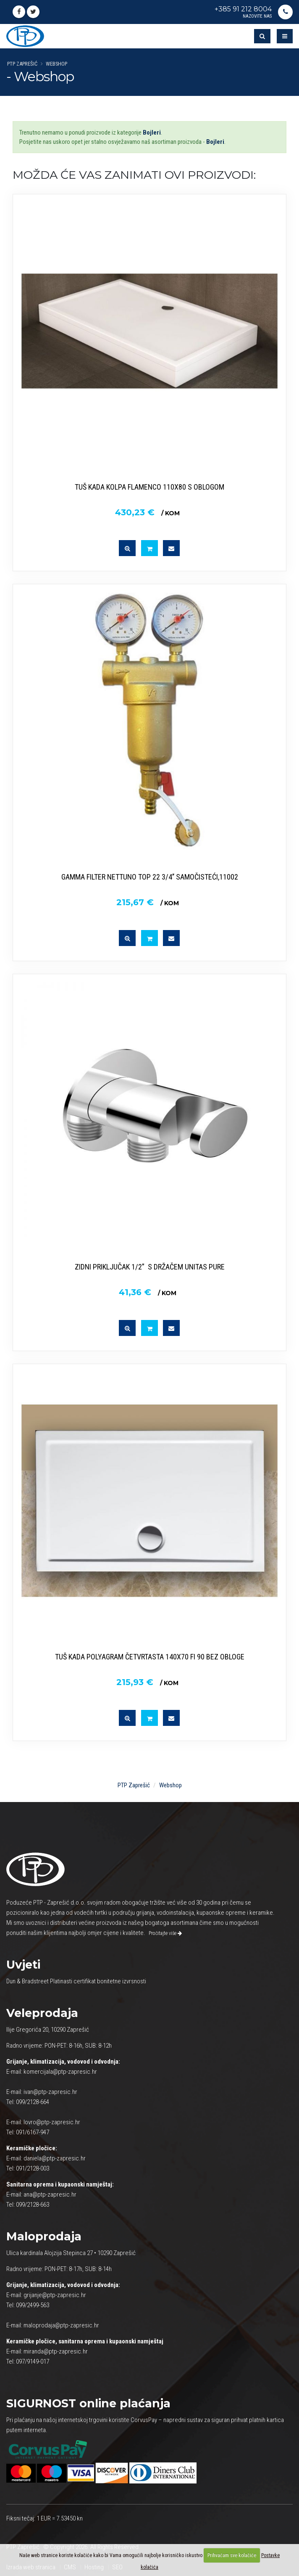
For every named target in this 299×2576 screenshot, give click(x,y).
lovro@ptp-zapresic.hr (52, 2122)
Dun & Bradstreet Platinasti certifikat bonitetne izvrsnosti (76, 1981)
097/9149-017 (32, 2361)
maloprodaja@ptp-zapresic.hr (61, 2325)
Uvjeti (23, 1965)
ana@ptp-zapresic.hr (50, 2194)
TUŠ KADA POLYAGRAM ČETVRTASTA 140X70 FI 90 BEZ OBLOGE (149, 1656)
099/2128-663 (32, 2204)
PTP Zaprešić (22, 64)
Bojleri (152, 132)
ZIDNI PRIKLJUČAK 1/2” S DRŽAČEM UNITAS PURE (150, 1266)
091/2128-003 (32, 2168)
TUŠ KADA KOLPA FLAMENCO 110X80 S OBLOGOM (149, 486)
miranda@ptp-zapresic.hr (56, 2351)
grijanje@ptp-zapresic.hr (55, 2295)
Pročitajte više (165, 1933)
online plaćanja (88, 2403)
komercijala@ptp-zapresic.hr (60, 2071)
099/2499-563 (32, 2305)
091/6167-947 (32, 2132)
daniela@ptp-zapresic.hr (55, 2158)
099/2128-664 (32, 2102)
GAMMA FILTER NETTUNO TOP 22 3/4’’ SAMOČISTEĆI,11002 (149, 876)
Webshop (56, 64)
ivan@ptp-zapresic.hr (50, 2092)
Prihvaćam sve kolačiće (231, 2555)
